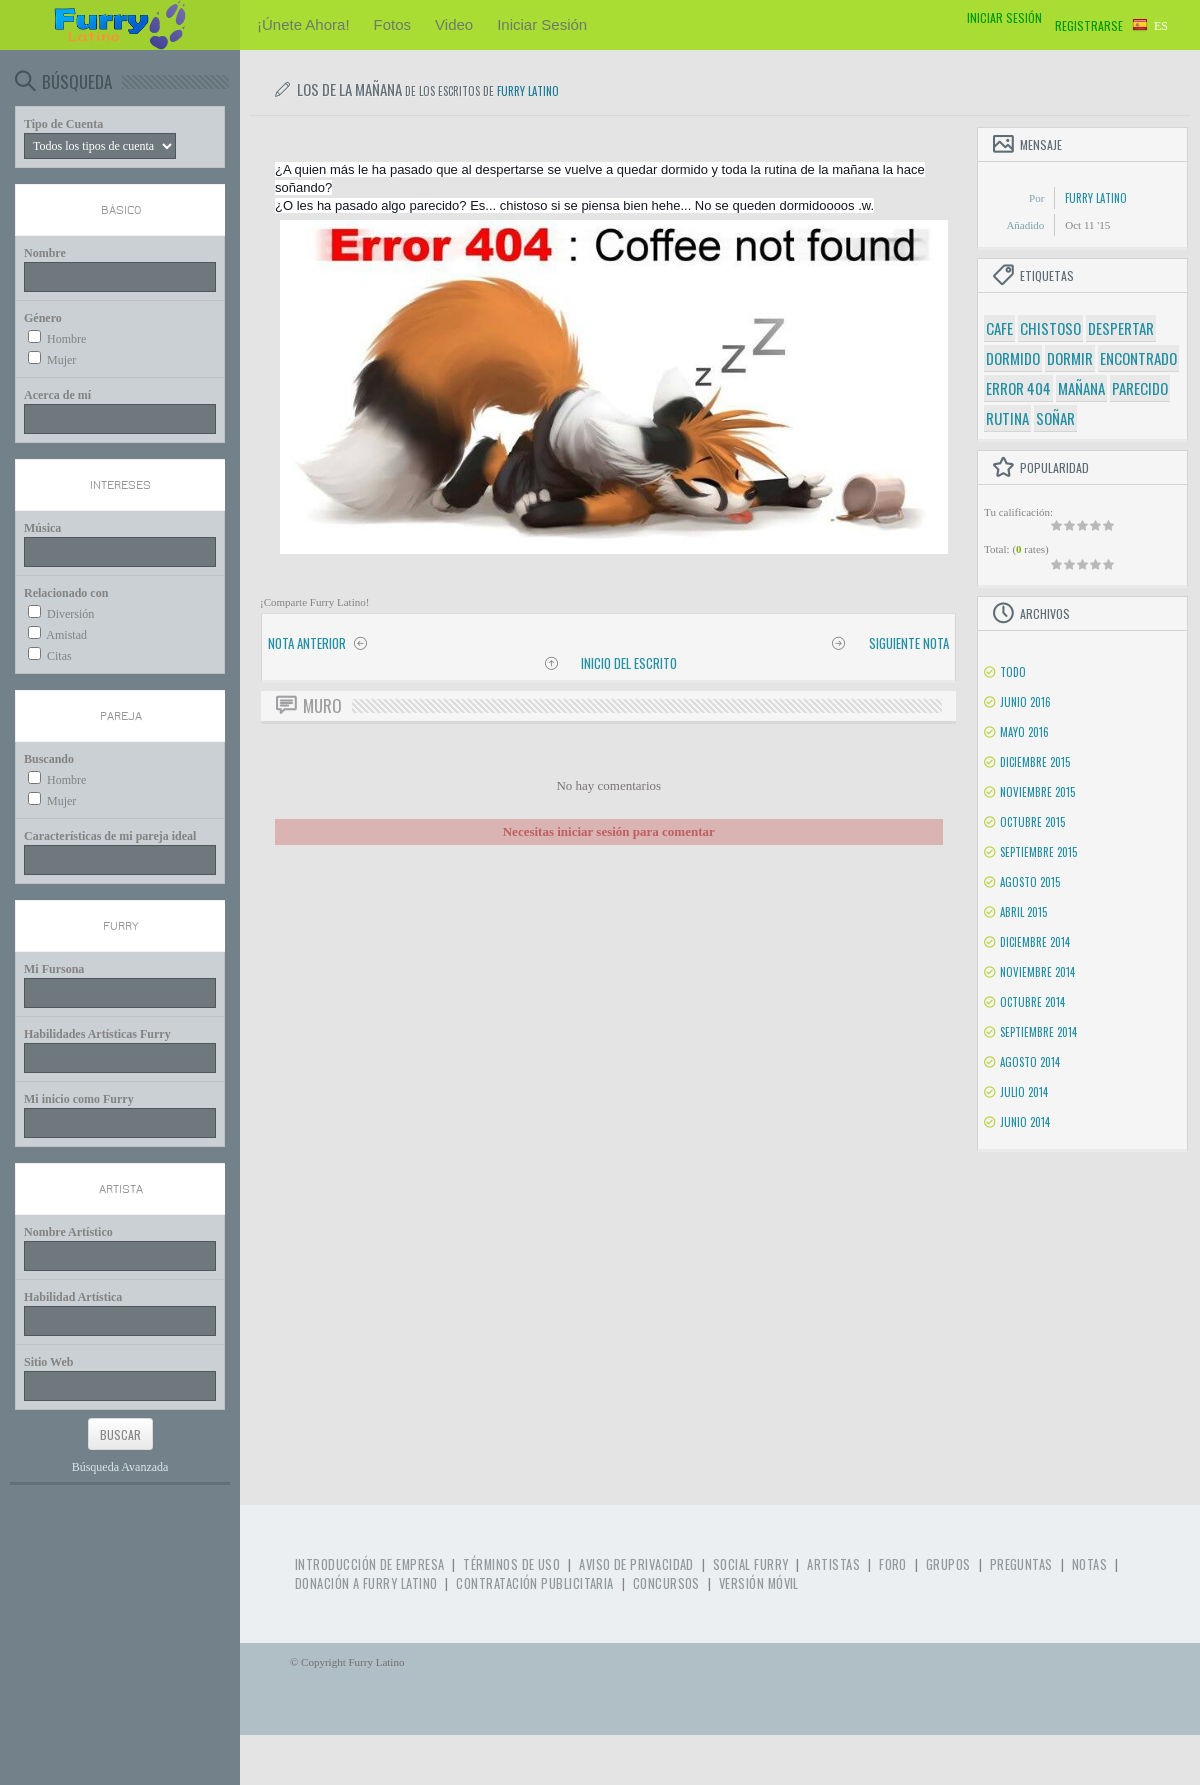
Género (43, 318)
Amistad (66, 635)
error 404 (1018, 388)
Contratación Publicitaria (534, 1583)
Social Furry (750, 1564)
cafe (999, 328)
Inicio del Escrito (629, 663)
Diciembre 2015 (1035, 762)
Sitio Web (48, 1362)
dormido (1013, 358)
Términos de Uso (511, 1564)
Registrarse (1089, 25)
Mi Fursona (54, 969)
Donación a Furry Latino (366, 1583)
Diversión (70, 614)
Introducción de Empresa (369, 1564)
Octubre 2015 (1032, 822)
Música (42, 528)
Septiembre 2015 (1038, 852)
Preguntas (1021, 1564)
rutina (1007, 418)
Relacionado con (66, 593)
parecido (1140, 388)
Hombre (66, 339)
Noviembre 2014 (1037, 972)
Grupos (948, 1564)
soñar (1055, 418)
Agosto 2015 (1030, 882)
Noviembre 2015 (1037, 792)
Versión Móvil (759, 1583)
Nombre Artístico (68, 1232)
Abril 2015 (1023, 912)
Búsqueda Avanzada (120, 1467)
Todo (1013, 672)
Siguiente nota (909, 643)
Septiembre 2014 (1038, 1032)
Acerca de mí (57, 395)
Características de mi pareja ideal (110, 836)
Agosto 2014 (1030, 1062)
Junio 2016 (1025, 702)
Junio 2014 (1025, 1122)
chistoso (1050, 328)
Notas (1089, 1564)
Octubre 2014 (1032, 1002)
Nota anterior (307, 643)
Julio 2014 (1024, 1092)
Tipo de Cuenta (63, 124)
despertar (1121, 328)
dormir (1070, 358)
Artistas (833, 1564)
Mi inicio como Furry (79, 1099)
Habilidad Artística (73, 1297)
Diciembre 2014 (1035, 942)
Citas (59, 656)
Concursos (666, 1583)
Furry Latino (528, 91)
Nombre (45, 253)
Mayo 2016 (1024, 732)
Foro (893, 1564)
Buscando (49, 759)
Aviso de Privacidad (636, 1564)
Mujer (61, 360)
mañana (1081, 388)
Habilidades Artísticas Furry (97, 1034)
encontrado (1138, 358)
